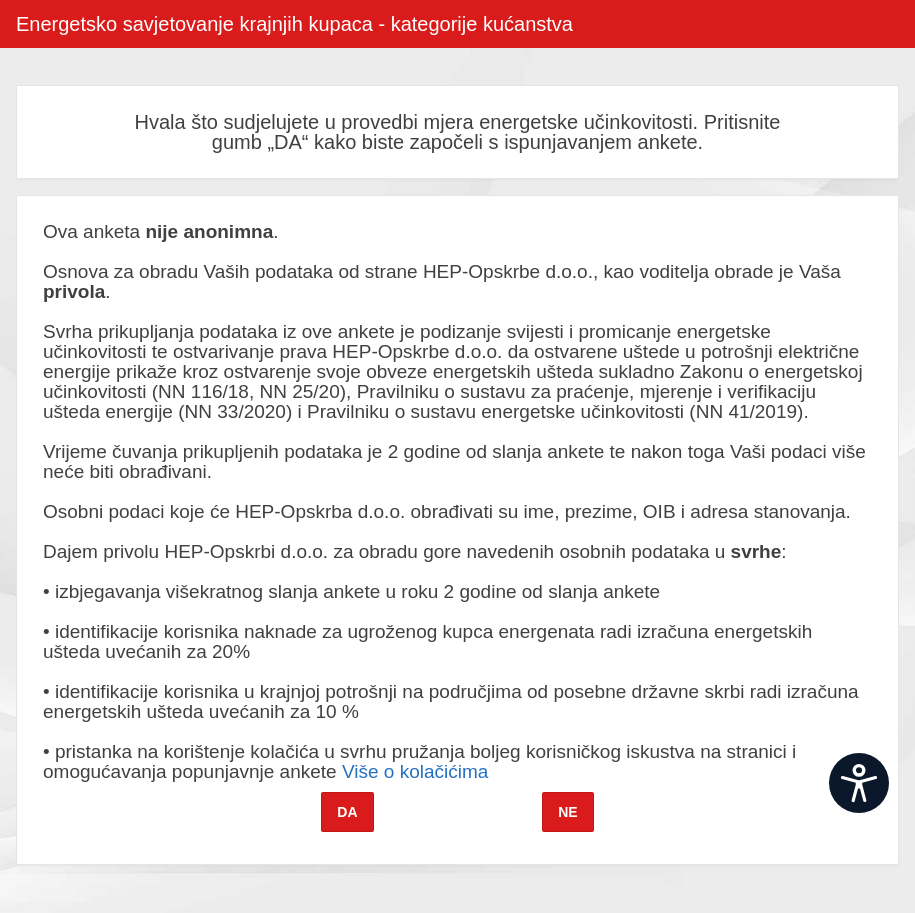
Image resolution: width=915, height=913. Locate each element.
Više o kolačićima (415, 771)
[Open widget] (859, 783)
